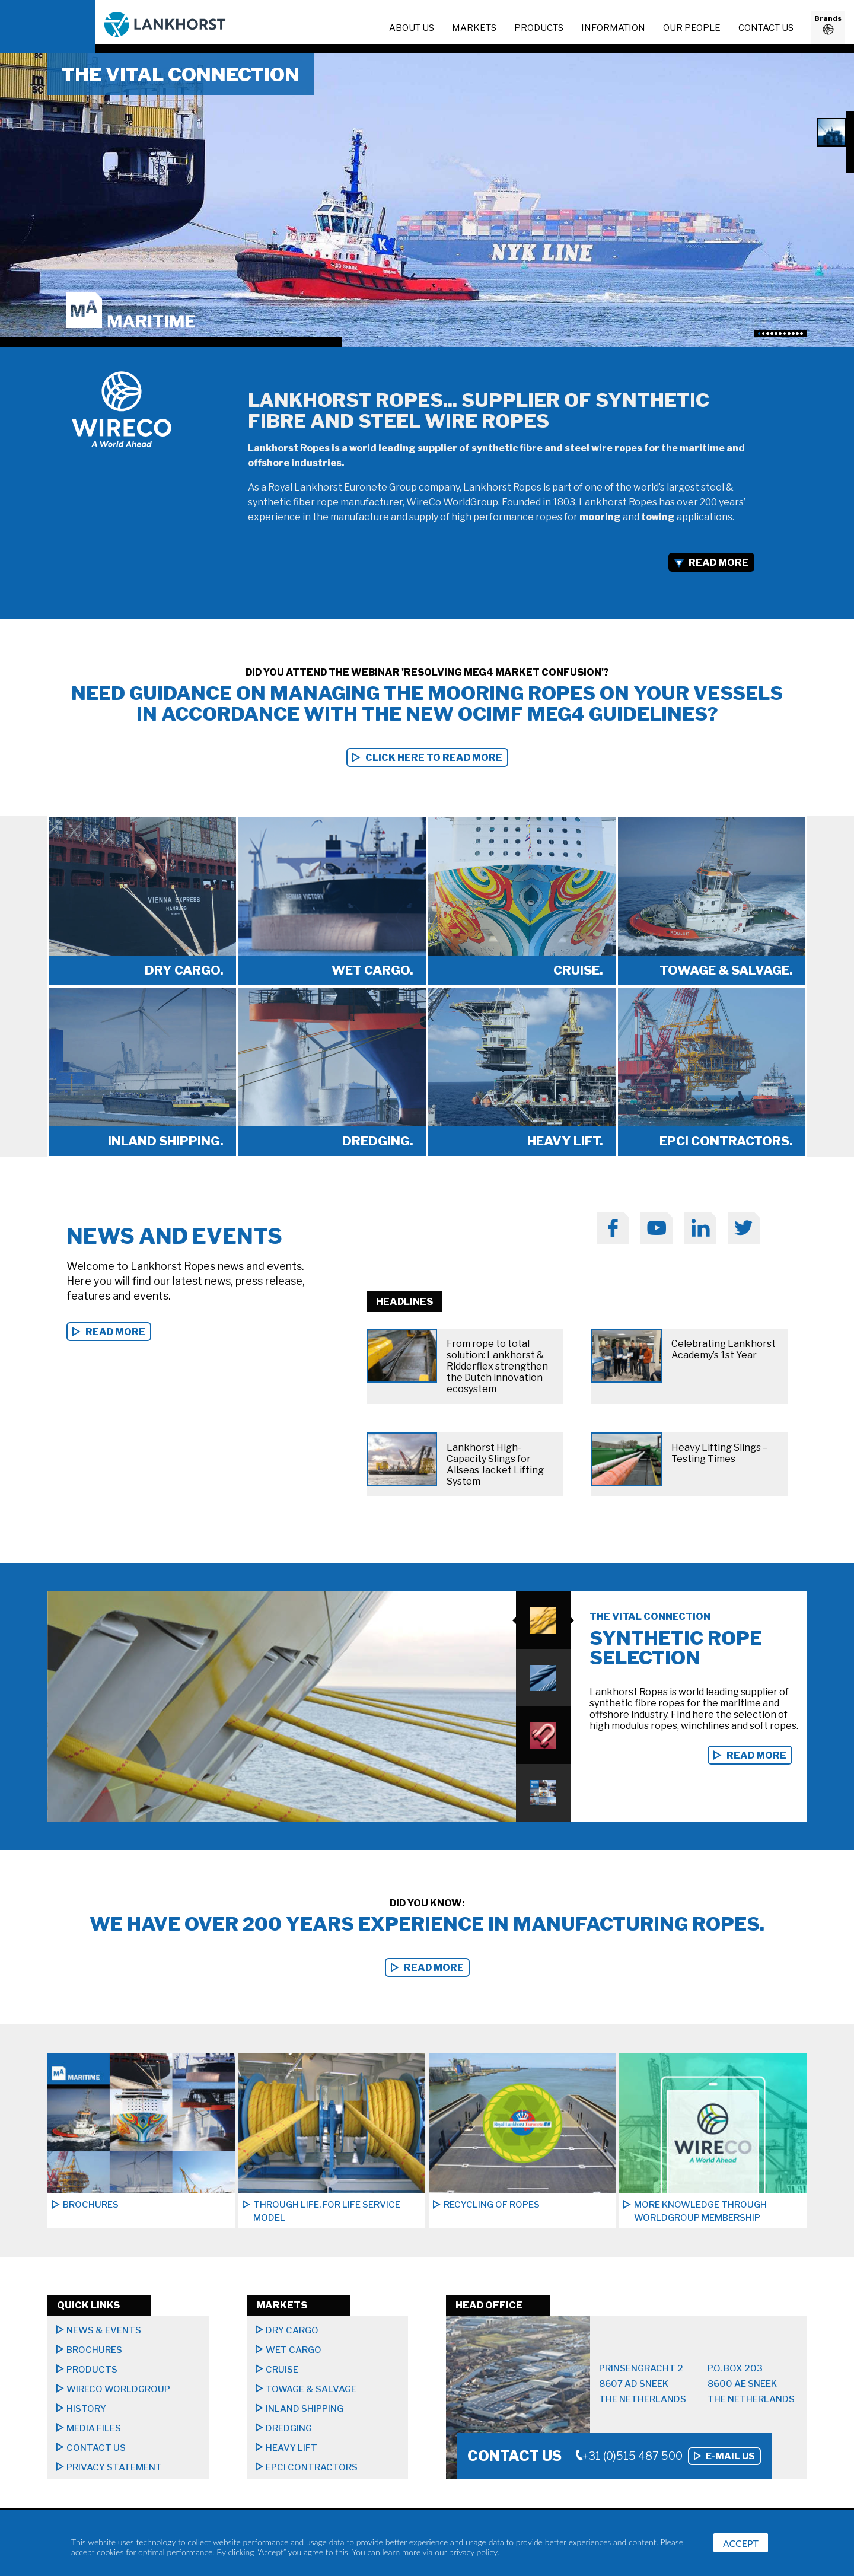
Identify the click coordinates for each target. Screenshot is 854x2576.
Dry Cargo (292, 2330)
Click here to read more (433, 757)
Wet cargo (293, 2350)
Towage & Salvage (311, 2389)
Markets (474, 28)
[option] (427, 200)
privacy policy (473, 2552)
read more (115, 1332)
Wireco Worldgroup (118, 2389)
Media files (93, 2428)
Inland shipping (304, 2408)
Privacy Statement (114, 2467)
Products (538, 28)
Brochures (94, 2350)
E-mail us (730, 2456)
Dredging (289, 2428)
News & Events (103, 2330)
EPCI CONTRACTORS (312, 2467)
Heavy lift (291, 2448)
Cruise (282, 2369)
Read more (756, 1755)
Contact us (766, 28)
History (86, 2408)
